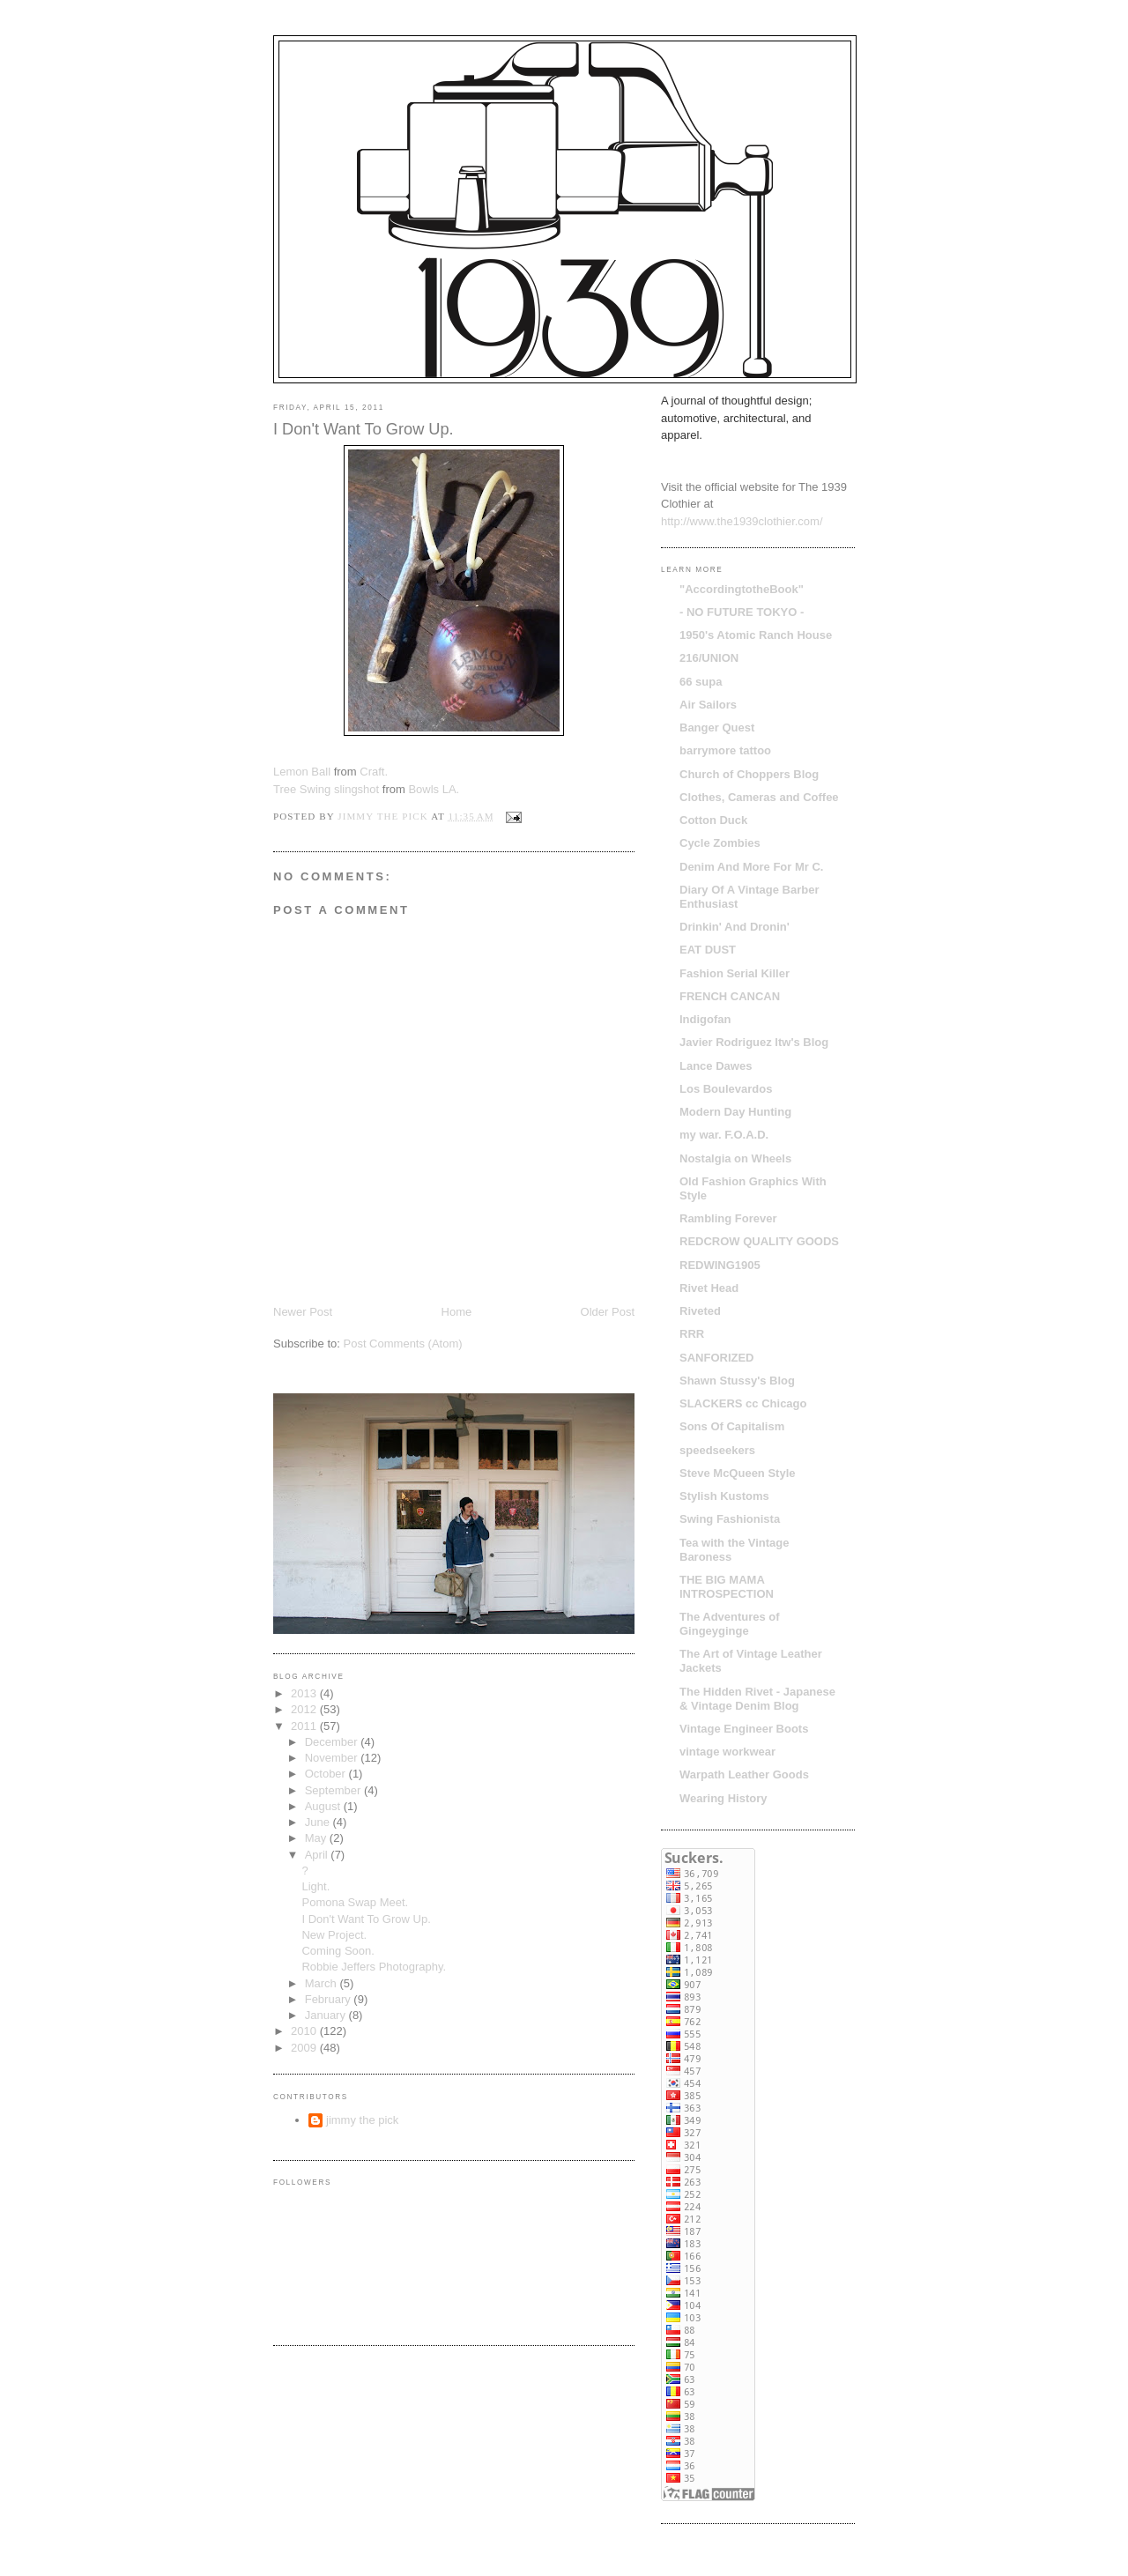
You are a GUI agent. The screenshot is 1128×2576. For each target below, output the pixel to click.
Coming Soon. (337, 1950)
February (329, 1999)
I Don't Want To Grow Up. (365, 1919)
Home (457, 1311)
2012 (305, 1709)
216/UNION (708, 657)
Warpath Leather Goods (744, 1774)
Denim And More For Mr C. (751, 866)
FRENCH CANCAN (729, 996)
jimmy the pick (362, 2120)
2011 (305, 1726)
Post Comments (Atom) (403, 1343)
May (317, 1838)
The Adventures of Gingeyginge (729, 1623)
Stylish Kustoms (724, 1496)
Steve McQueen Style (737, 1473)
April (318, 1854)
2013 (305, 1693)
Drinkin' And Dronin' (734, 926)
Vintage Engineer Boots (743, 1728)
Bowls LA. (433, 789)
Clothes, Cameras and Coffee (759, 797)
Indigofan (705, 1019)
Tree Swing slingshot (326, 789)
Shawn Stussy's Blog (737, 1380)
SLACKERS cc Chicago (742, 1403)
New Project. (334, 1934)
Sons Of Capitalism (731, 1426)
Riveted (700, 1311)
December (333, 1741)
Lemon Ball (301, 771)
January (327, 2015)
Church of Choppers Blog (749, 774)
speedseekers (717, 1450)
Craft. (374, 771)
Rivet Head (708, 1288)
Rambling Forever (728, 1218)
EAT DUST (707, 949)
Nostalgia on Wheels (735, 1158)
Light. (315, 1886)
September (334, 1790)
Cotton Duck (713, 820)
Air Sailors (708, 704)
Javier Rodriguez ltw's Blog (753, 1042)
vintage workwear (727, 1751)
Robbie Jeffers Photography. (373, 1966)
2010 (305, 2031)
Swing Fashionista (729, 1519)
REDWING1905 (720, 1265)
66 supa (700, 681)
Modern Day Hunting (735, 1111)
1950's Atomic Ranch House (755, 635)
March (322, 1983)
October (327, 1773)
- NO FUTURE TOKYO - (741, 612)
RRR (691, 1333)
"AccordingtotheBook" (741, 589)
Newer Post (302, 1311)
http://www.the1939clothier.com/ (742, 521)
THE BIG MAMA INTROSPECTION (726, 1586)
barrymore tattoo (725, 750)
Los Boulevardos (725, 1088)
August (324, 1806)
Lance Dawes (715, 1066)
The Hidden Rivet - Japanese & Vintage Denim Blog (757, 1698)
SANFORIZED (716, 1357)
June (319, 1822)
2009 (305, 2047)
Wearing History (723, 1798)
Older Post (607, 1311)
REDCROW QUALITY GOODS (759, 1241)
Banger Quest (716, 727)
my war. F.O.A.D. (723, 1134)
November (333, 1757)
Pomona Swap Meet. (354, 1902)
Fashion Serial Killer (734, 973)
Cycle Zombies (720, 843)
